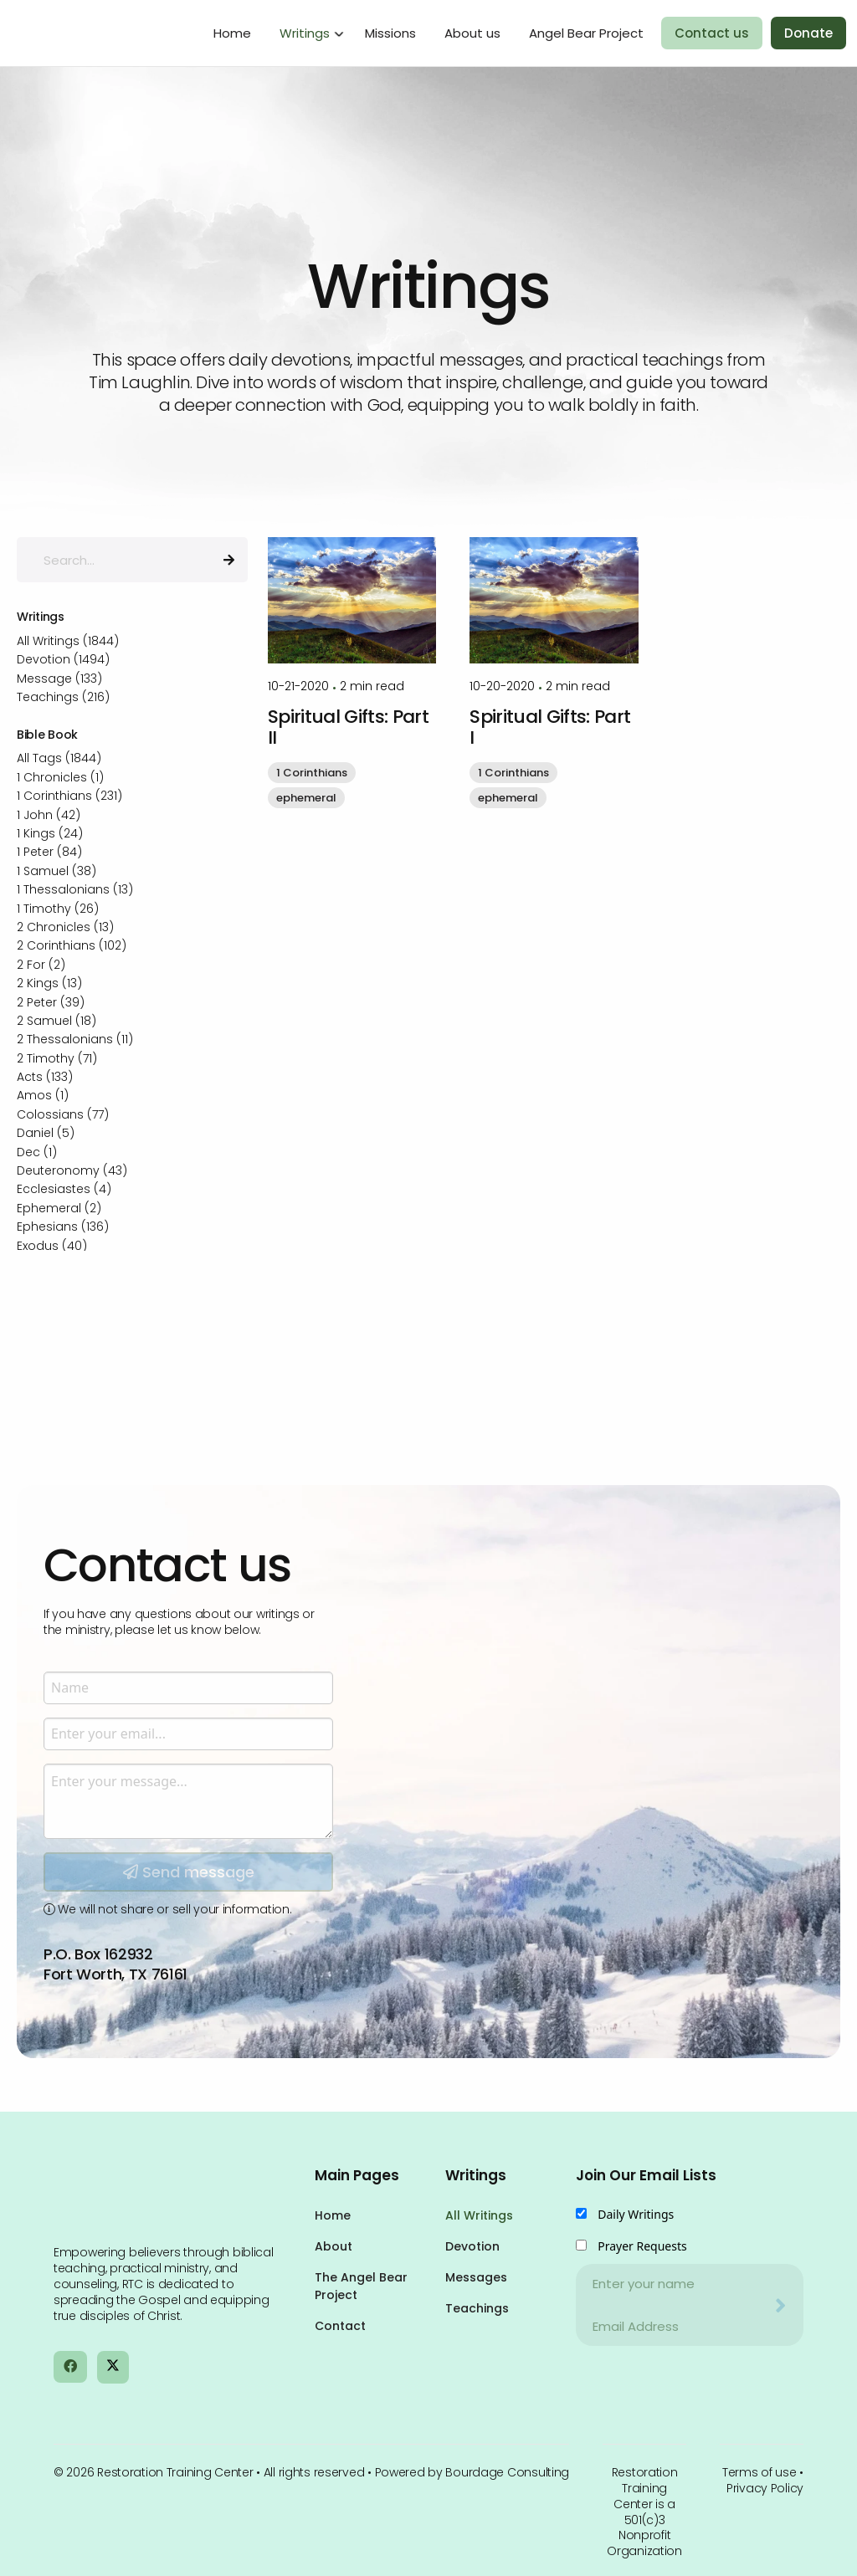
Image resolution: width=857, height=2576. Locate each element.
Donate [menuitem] (808, 33)
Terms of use (759, 2472)
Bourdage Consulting (507, 2472)
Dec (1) (37, 1152)
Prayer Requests (642, 2246)
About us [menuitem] (472, 33)
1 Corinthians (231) (69, 795)
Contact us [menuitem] (712, 33)
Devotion (472, 2246)
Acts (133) (45, 1076)
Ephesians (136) (63, 1226)
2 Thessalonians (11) (75, 1039)
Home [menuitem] (232, 33)
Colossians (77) (63, 1114)
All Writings (479, 2215)
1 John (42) (48, 815)
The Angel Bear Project (361, 2286)
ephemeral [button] (306, 798)
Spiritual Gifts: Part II (348, 727)
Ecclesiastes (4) (64, 1188)
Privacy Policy (764, 2488)
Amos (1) (43, 1095)
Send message (188, 2046)
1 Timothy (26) (58, 908)
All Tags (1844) (59, 758)
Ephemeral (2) (59, 1208)
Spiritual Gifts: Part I (550, 727)
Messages (476, 2277)
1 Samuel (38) (56, 871)
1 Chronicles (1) (60, 777)
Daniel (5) (45, 1132)
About (333, 2246)
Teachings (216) (63, 697)
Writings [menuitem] (305, 33)
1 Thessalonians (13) (75, 889)
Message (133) (59, 678)
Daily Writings (636, 2214)
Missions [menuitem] (390, 33)
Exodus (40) (52, 1245)
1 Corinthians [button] (311, 773)
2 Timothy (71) (57, 1058)
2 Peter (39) (51, 1002)
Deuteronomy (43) (72, 1170)
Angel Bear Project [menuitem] (586, 33)
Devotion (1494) (63, 659)
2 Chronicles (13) (65, 927)
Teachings (477, 2308)
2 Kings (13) (49, 983)
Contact (340, 2325)
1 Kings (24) (50, 833)
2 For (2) (41, 964)
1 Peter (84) (49, 851)
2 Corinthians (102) (71, 945)
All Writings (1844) (68, 640)
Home (333, 2215)
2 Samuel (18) (56, 1020)
